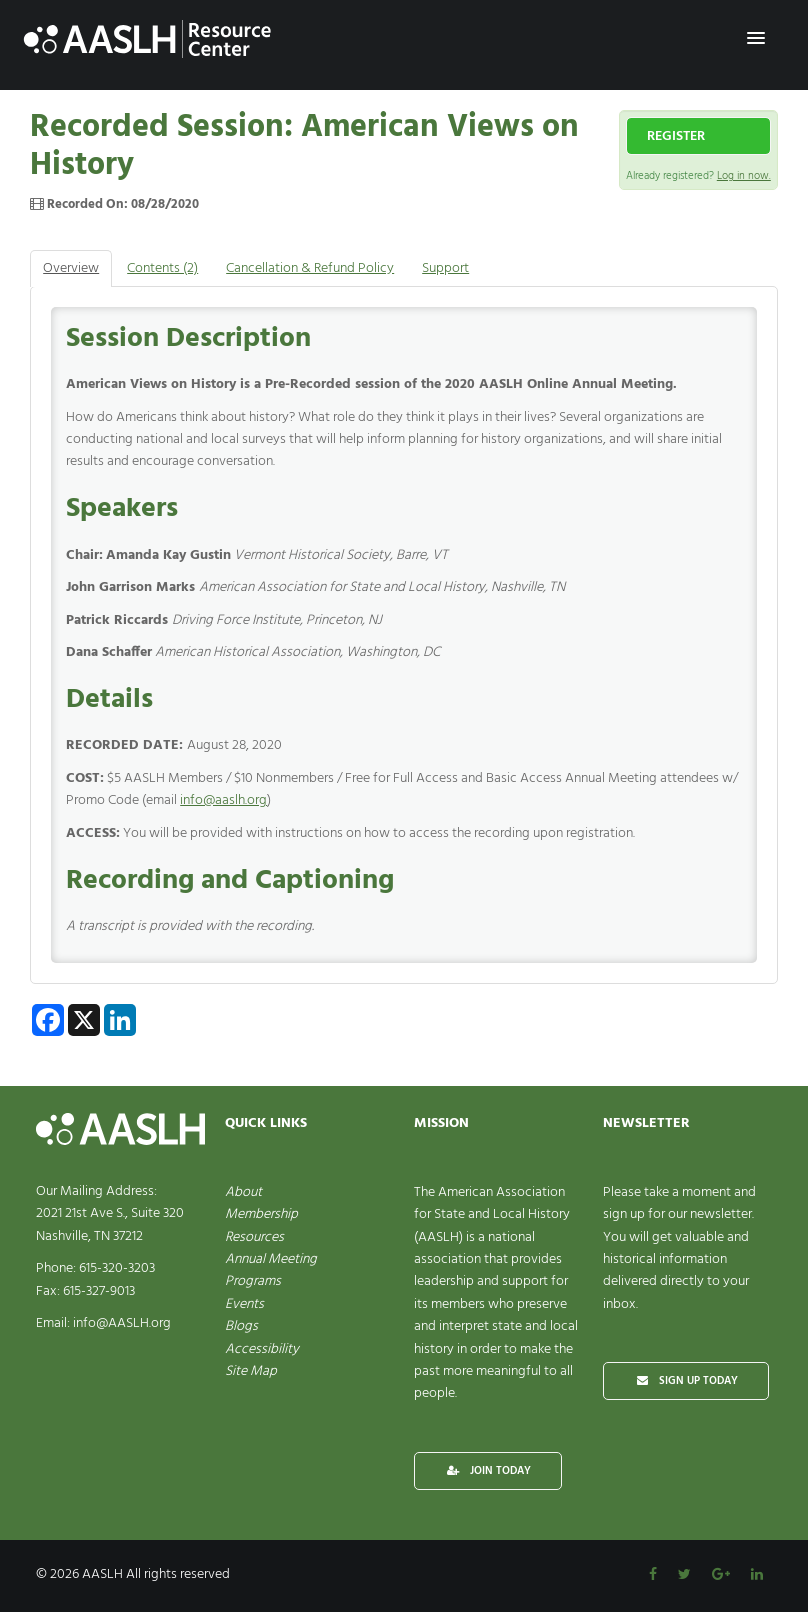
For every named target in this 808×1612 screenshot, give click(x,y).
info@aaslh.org (223, 800)
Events (244, 1304)
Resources (254, 1237)
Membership (261, 1214)
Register (676, 136)
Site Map (251, 1371)
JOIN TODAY (488, 1471)
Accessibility (262, 1349)
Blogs (241, 1326)
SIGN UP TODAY (686, 1381)
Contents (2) (162, 268)
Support (445, 268)
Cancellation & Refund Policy (310, 268)
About (243, 1192)
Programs (253, 1281)
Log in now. (744, 176)
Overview (71, 268)
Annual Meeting (271, 1259)
